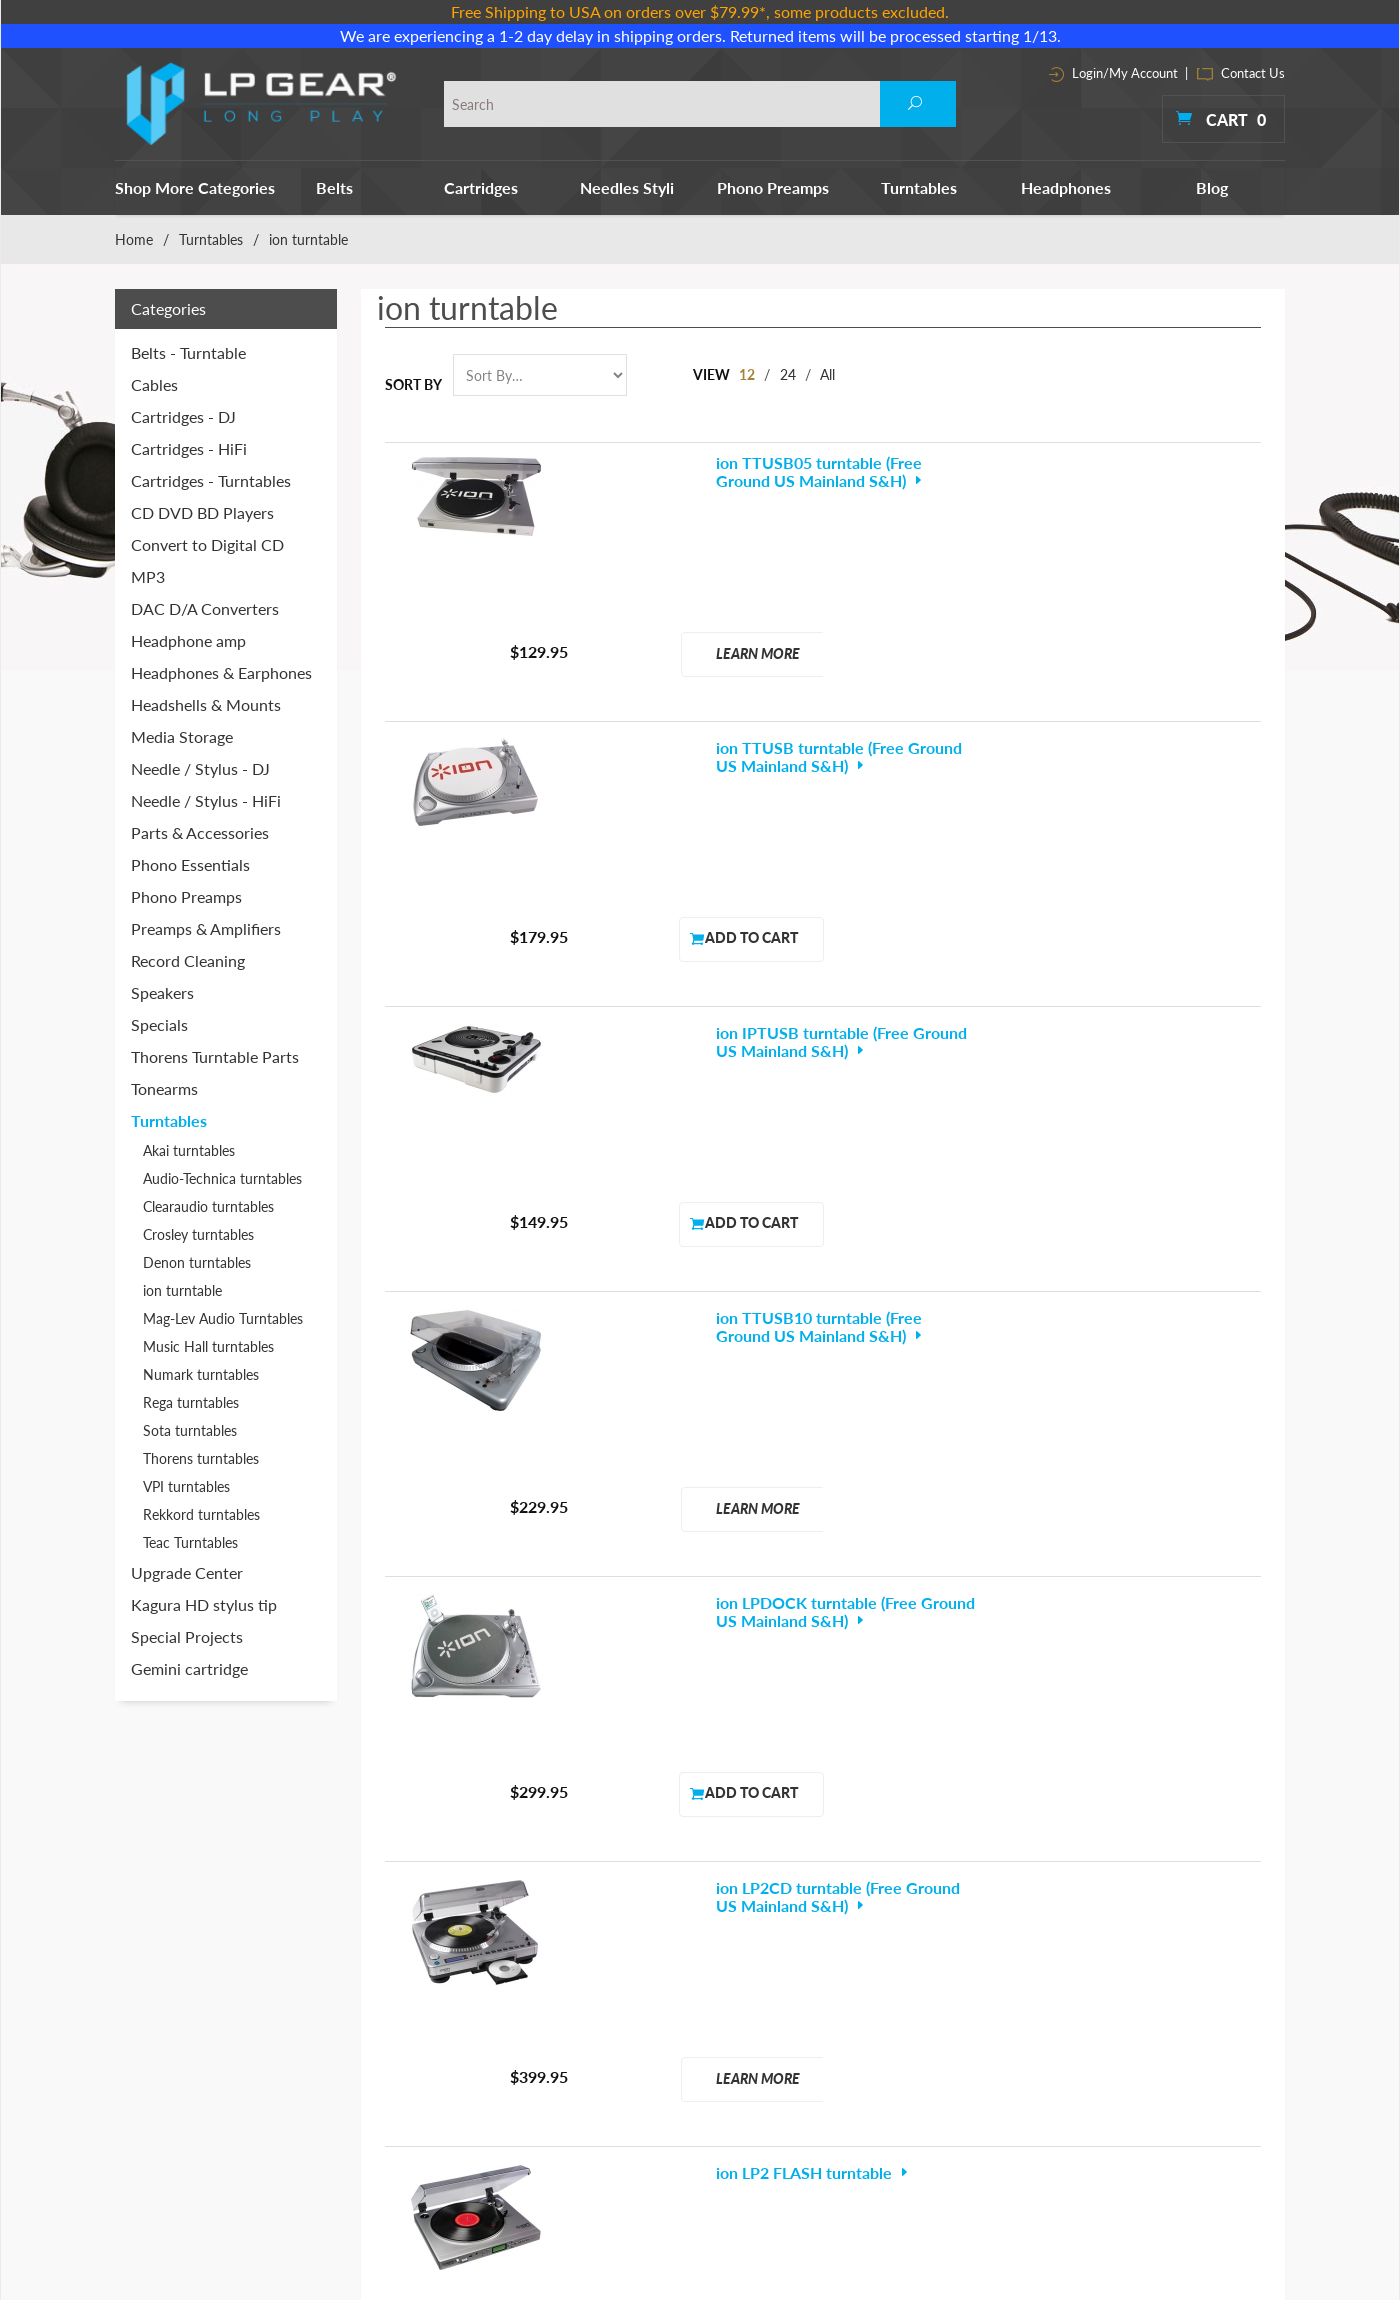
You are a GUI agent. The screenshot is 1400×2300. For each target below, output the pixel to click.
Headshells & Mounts (206, 704)
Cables (154, 384)
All (831, 374)
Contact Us (1241, 73)
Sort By (413, 384)
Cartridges (481, 187)
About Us (987, 1924)
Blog (1212, 187)
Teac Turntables (190, 1542)
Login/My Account (1113, 73)
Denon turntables (197, 1262)
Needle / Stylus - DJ (200, 768)
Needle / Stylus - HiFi (206, 800)
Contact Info (997, 1980)
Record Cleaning (188, 960)
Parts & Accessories (200, 832)
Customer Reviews (1015, 2064)
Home (134, 239)
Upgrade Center (187, 1572)
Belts (334, 187)
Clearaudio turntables (208, 1206)
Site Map (985, 2008)
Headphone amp (188, 640)
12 (748, 374)
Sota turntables (190, 1430)
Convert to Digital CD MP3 (207, 560)
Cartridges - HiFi (189, 448)
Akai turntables (189, 1150)
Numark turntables (201, 1374)
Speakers (162, 992)
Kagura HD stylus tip (204, 1604)
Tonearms (164, 1088)
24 (790, 374)
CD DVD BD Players (202, 512)
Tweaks (785, 2120)
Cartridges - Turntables (211, 480)
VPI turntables (186, 1486)
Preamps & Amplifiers (206, 928)
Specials (159, 1024)
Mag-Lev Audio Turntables (223, 1318)
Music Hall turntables (208, 1346)
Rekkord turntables (201, 1514)
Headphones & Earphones (221, 672)
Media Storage (182, 736)
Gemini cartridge (189, 1668)
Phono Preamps (773, 187)
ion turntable (182, 1290)
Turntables (919, 187)
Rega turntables (191, 1402)
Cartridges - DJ (183, 416)
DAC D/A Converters (205, 608)
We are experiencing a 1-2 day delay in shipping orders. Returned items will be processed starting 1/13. (700, 35)
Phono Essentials (190, 864)
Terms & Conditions (1018, 1952)
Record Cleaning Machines (844, 1980)
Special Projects (187, 1636)
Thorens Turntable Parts (215, 1056)
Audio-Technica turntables (222, 1178)
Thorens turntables (201, 1458)
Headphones (1066, 187)
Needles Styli (627, 187)
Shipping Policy (1004, 2036)
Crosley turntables (198, 1234)
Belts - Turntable (188, 352)
